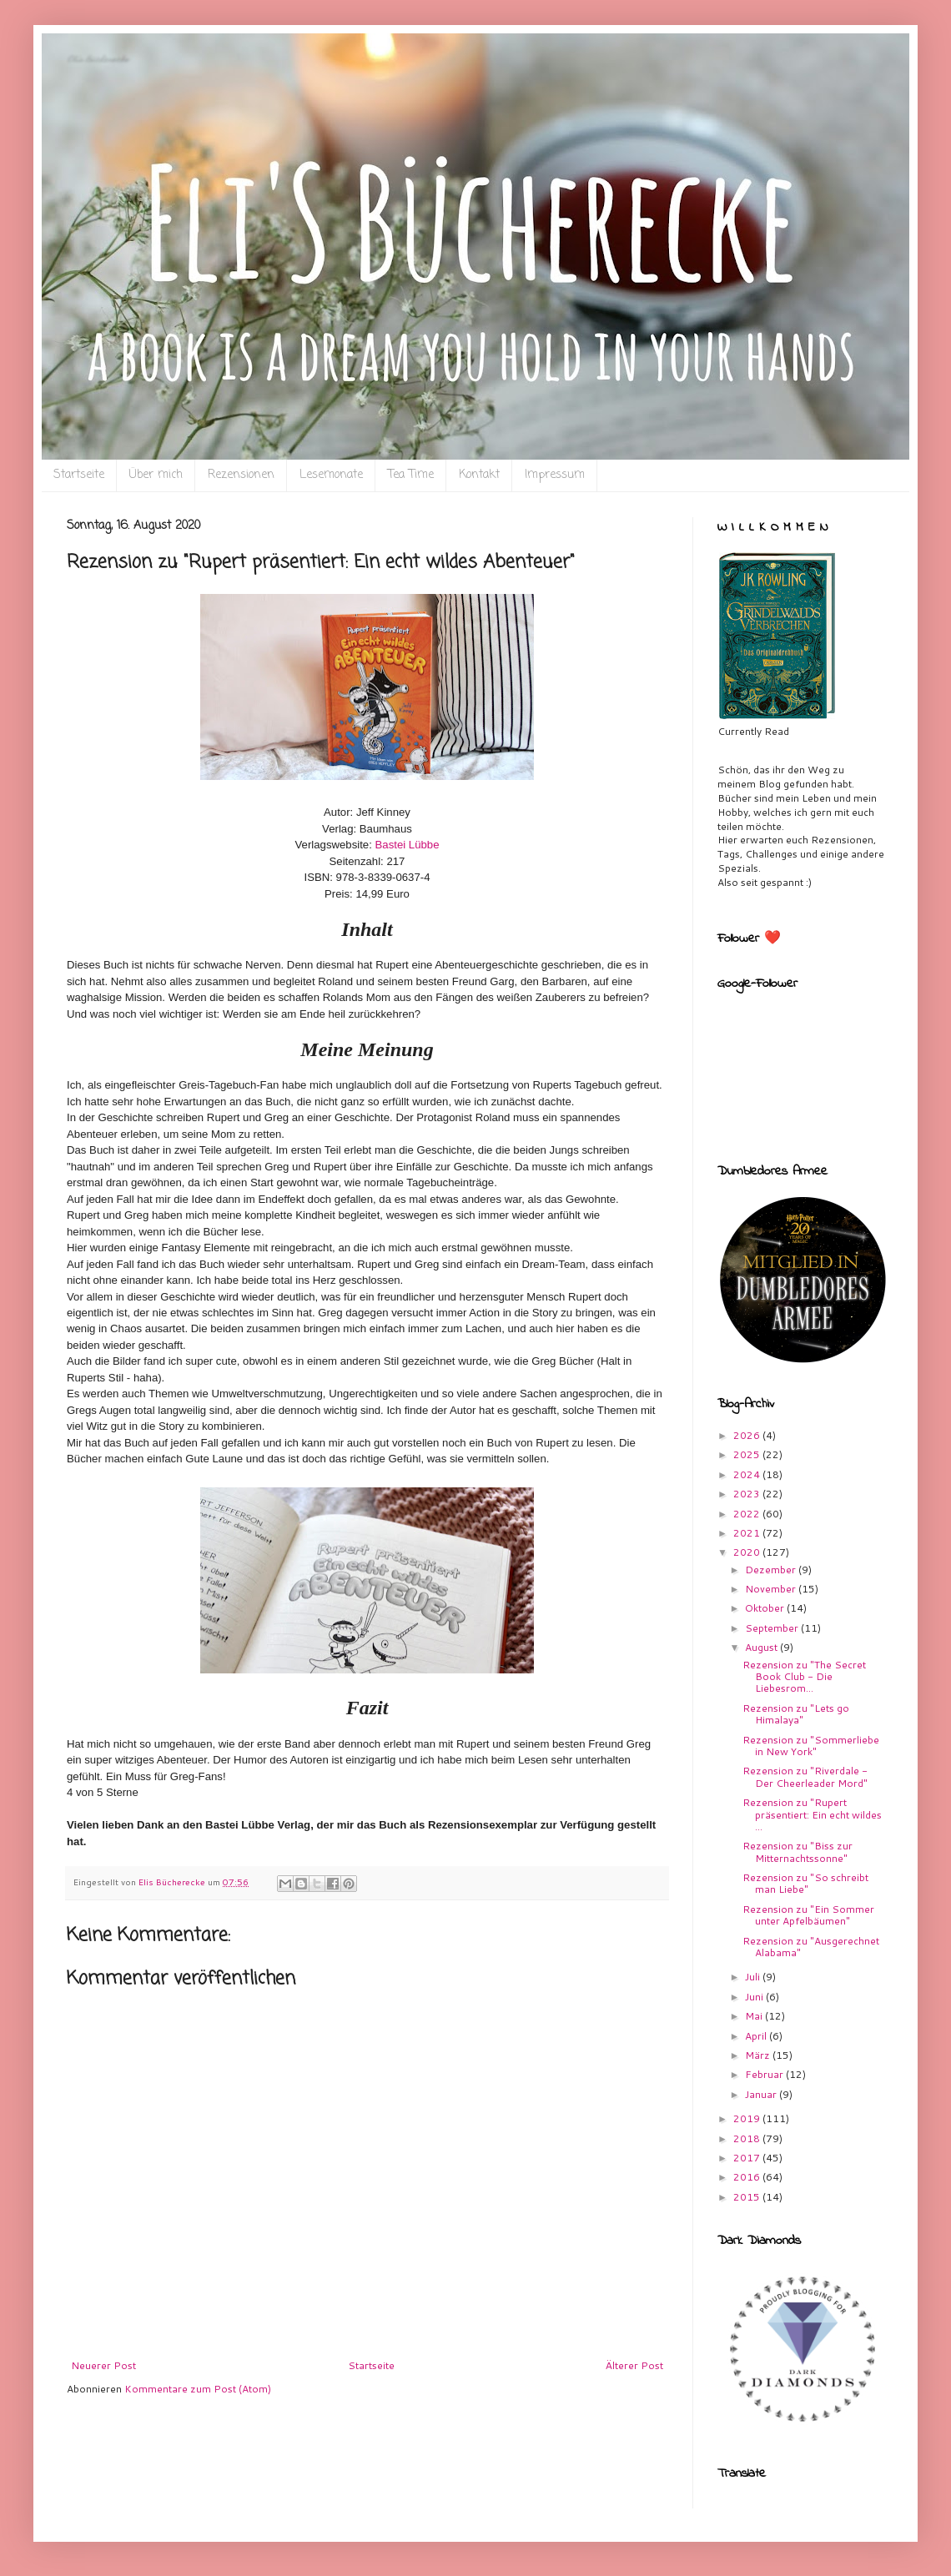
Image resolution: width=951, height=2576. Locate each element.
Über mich (156, 475)
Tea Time (411, 475)
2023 (747, 1494)
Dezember (771, 1569)
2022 (747, 1514)
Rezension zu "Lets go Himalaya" (795, 1714)
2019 (747, 2118)
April (757, 2036)
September (773, 1628)
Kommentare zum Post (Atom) (197, 2389)
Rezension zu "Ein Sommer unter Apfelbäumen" (808, 1915)
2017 (747, 2158)
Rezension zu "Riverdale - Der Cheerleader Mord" (805, 1776)
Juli (753, 1977)
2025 (747, 1454)
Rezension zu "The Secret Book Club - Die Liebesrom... (804, 1677)
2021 (747, 1533)
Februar (765, 2074)
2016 (747, 2177)
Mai (755, 2016)
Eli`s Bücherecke (97, 59)
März (758, 2055)
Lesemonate (331, 475)
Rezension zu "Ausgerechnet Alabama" (810, 1947)
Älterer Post (634, 2365)
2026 (747, 1435)
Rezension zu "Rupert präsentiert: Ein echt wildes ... (812, 1814)
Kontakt (479, 475)
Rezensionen (241, 475)
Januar (762, 2094)
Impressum (555, 475)
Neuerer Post (103, 2365)
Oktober (766, 1608)
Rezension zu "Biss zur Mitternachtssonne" (797, 1851)
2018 (747, 2138)
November (771, 1589)
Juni (755, 1997)
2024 (747, 1474)
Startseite (78, 475)
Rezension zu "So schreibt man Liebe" (805, 1883)
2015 (747, 2197)
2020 (747, 1552)
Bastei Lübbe (407, 844)
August (762, 1647)
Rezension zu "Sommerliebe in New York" (810, 1745)
